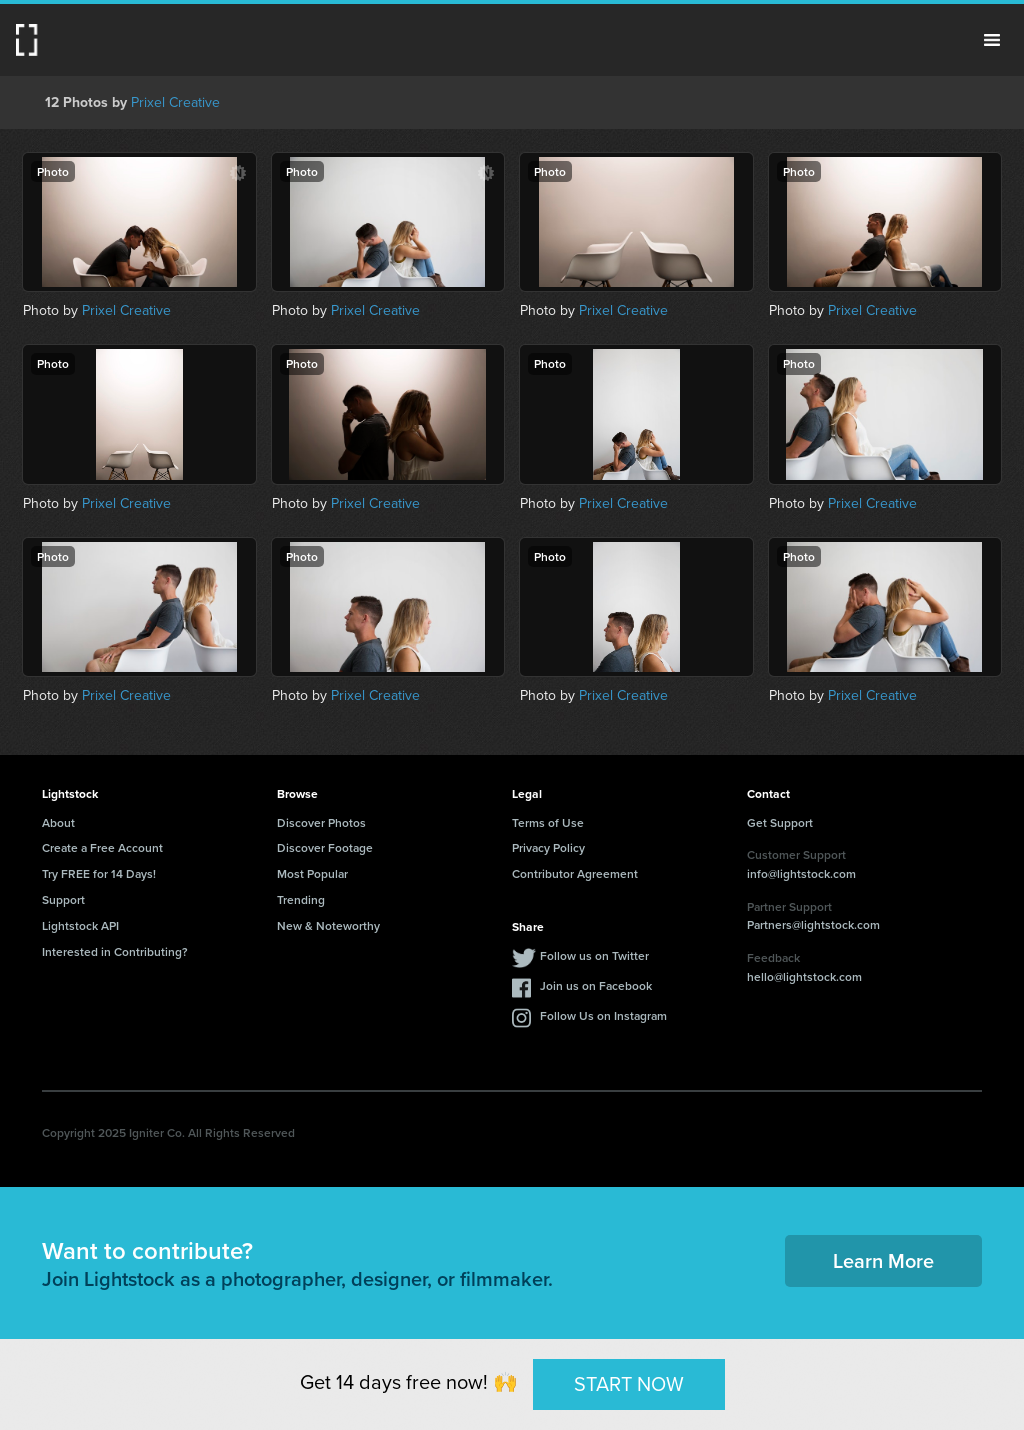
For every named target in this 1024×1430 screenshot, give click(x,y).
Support (63, 899)
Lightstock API (80, 925)
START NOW (629, 1384)
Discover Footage (325, 847)
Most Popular (312, 873)
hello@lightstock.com (804, 976)
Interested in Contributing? (115, 951)
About (58, 822)
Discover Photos (321, 822)
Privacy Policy (548, 847)
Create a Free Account (102, 847)
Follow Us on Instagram (603, 1015)
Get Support (780, 822)
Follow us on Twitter (594, 955)
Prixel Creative (175, 102)
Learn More (883, 1260)
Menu (992, 40)
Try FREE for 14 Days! (99, 873)
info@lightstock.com (801, 873)
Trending (301, 899)
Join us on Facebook (596, 985)
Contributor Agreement (575, 873)
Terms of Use (548, 822)
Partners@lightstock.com (813, 924)
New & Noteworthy (328, 925)
